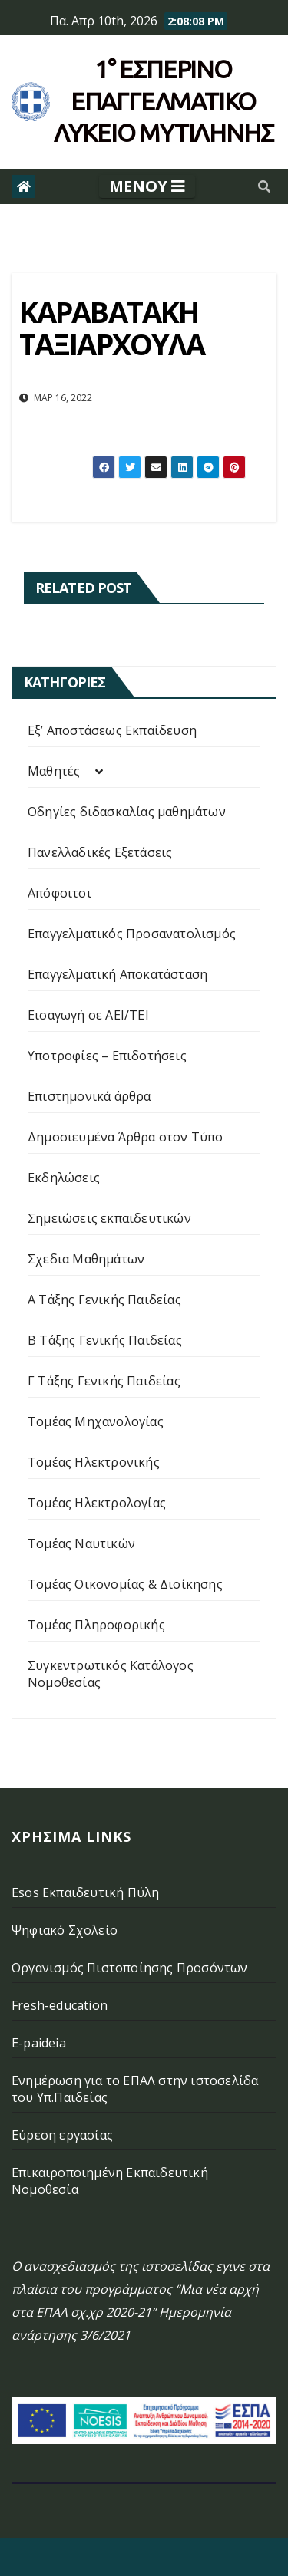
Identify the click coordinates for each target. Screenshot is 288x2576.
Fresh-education (60, 2005)
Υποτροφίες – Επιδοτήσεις (107, 1055)
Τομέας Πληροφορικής (96, 1624)
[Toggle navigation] (147, 186)
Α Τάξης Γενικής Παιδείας (104, 1299)
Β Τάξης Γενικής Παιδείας (105, 1340)
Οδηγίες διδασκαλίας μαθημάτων (127, 811)
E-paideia (39, 2042)
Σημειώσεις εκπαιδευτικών (109, 1218)
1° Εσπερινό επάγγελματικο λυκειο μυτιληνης (163, 101)
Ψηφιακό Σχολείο (65, 1930)
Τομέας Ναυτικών (81, 1543)
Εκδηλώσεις (64, 1177)
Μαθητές (54, 771)
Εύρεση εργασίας (62, 2134)
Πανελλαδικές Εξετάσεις (100, 852)
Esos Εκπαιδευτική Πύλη (85, 1892)
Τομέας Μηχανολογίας (96, 1421)
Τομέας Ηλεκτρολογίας (97, 1502)
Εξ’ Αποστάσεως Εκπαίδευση (112, 730)
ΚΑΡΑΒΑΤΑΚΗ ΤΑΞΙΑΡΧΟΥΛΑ (111, 328)
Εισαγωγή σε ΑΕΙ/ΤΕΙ (88, 1014)
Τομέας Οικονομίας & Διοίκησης (125, 1584)
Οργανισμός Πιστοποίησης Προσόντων (130, 1967)
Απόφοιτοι (59, 892)
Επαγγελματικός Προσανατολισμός (132, 933)
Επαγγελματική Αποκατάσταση (117, 974)
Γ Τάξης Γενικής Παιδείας (104, 1380)
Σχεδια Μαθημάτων (86, 1258)
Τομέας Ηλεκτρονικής (94, 1462)
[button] (264, 186)
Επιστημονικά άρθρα (89, 1096)
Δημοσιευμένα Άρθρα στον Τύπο (125, 1136)
